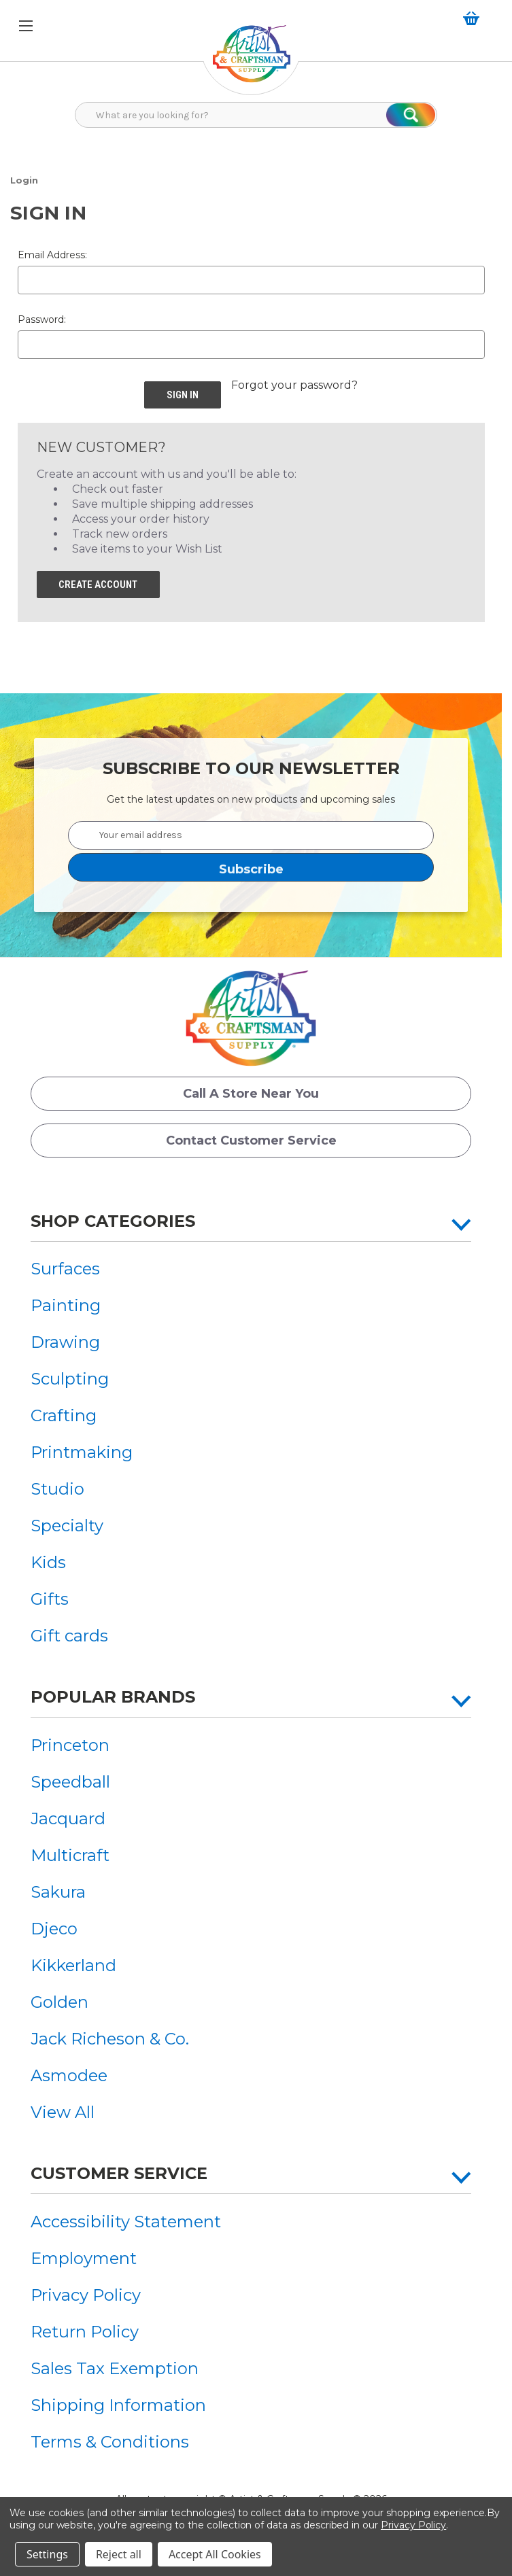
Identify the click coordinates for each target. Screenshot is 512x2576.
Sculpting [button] (70, 1379)
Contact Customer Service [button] (251, 1140)
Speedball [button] (70, 1782)
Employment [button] (84, 2259)
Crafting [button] (64, 1416)
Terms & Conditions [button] (110, 2442)
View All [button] (63, 2113)
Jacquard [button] (68, 1819)
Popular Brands (113, 1697)
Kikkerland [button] (73, 1966)
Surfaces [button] (65, 1269)
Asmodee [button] (69, 2076)
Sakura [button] (58, 1892)
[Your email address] (250, 835)
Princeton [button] (70, 1746)
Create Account (97, 584)
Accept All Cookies (215, 2554)
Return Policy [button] (85, 2332)
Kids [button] (48, 1563)
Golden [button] (59, 2003)
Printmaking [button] (82, 1453)
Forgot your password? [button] (294, 385)
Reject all (118, 2554)
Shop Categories (113, 1221)
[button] (252, 60)
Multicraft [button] (70, 1856)
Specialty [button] (67, 1526)
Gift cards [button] (69, 1636)
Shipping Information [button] (118, 2406)
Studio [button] (57, 1489)
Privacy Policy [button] (86, 2295)
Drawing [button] (65, 1343)
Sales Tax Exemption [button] (115, 2369)
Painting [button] (66, 1306)
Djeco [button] (54, 1929)
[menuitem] (82, 1269)
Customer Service (119, 2174)
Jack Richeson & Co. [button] (110, 2039)
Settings (47, 2554)
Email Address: (52, 255)
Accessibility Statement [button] (126, 2222)
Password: (42, 319)
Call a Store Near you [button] (251, 1093)
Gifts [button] (50, 1599)
